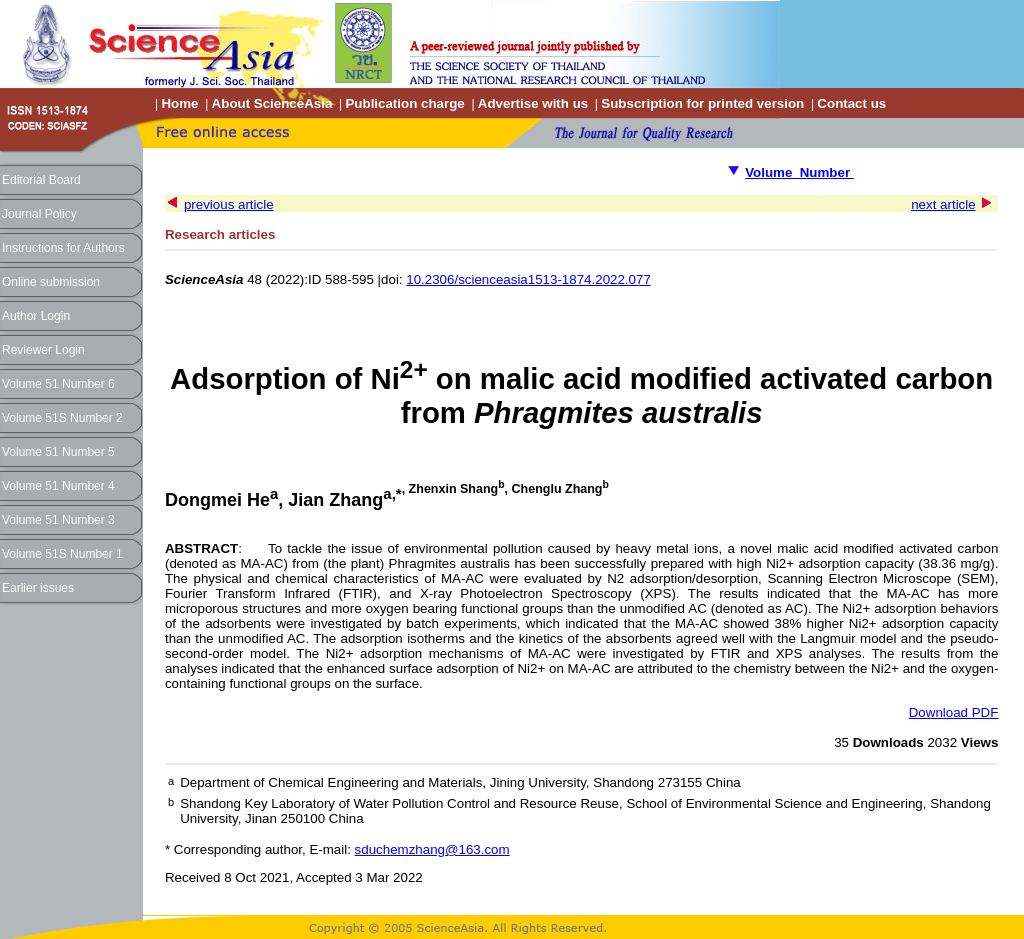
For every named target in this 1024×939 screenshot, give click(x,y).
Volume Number (799, 172)
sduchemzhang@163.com (432, 849)
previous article (229, 204)
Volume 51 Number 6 (58, 384)
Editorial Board (41, 180)
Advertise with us (533, 103)
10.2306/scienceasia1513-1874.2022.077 (528, 279)
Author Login (36, 316)
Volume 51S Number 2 (62, 418)
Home (179, 103)
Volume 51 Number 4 (58, 486)
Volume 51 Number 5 (58, 452)
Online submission (51, 282)
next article (943, 204)
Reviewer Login (43, 350)
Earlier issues (38, 588)
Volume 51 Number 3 (58, 520)
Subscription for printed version (702, 103)
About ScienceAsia (272, 103)
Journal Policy (39, 214)
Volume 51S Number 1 (62, 554)
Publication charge (404, 103)
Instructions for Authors (63, 248)
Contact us (851, 103)
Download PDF (954, 712)
